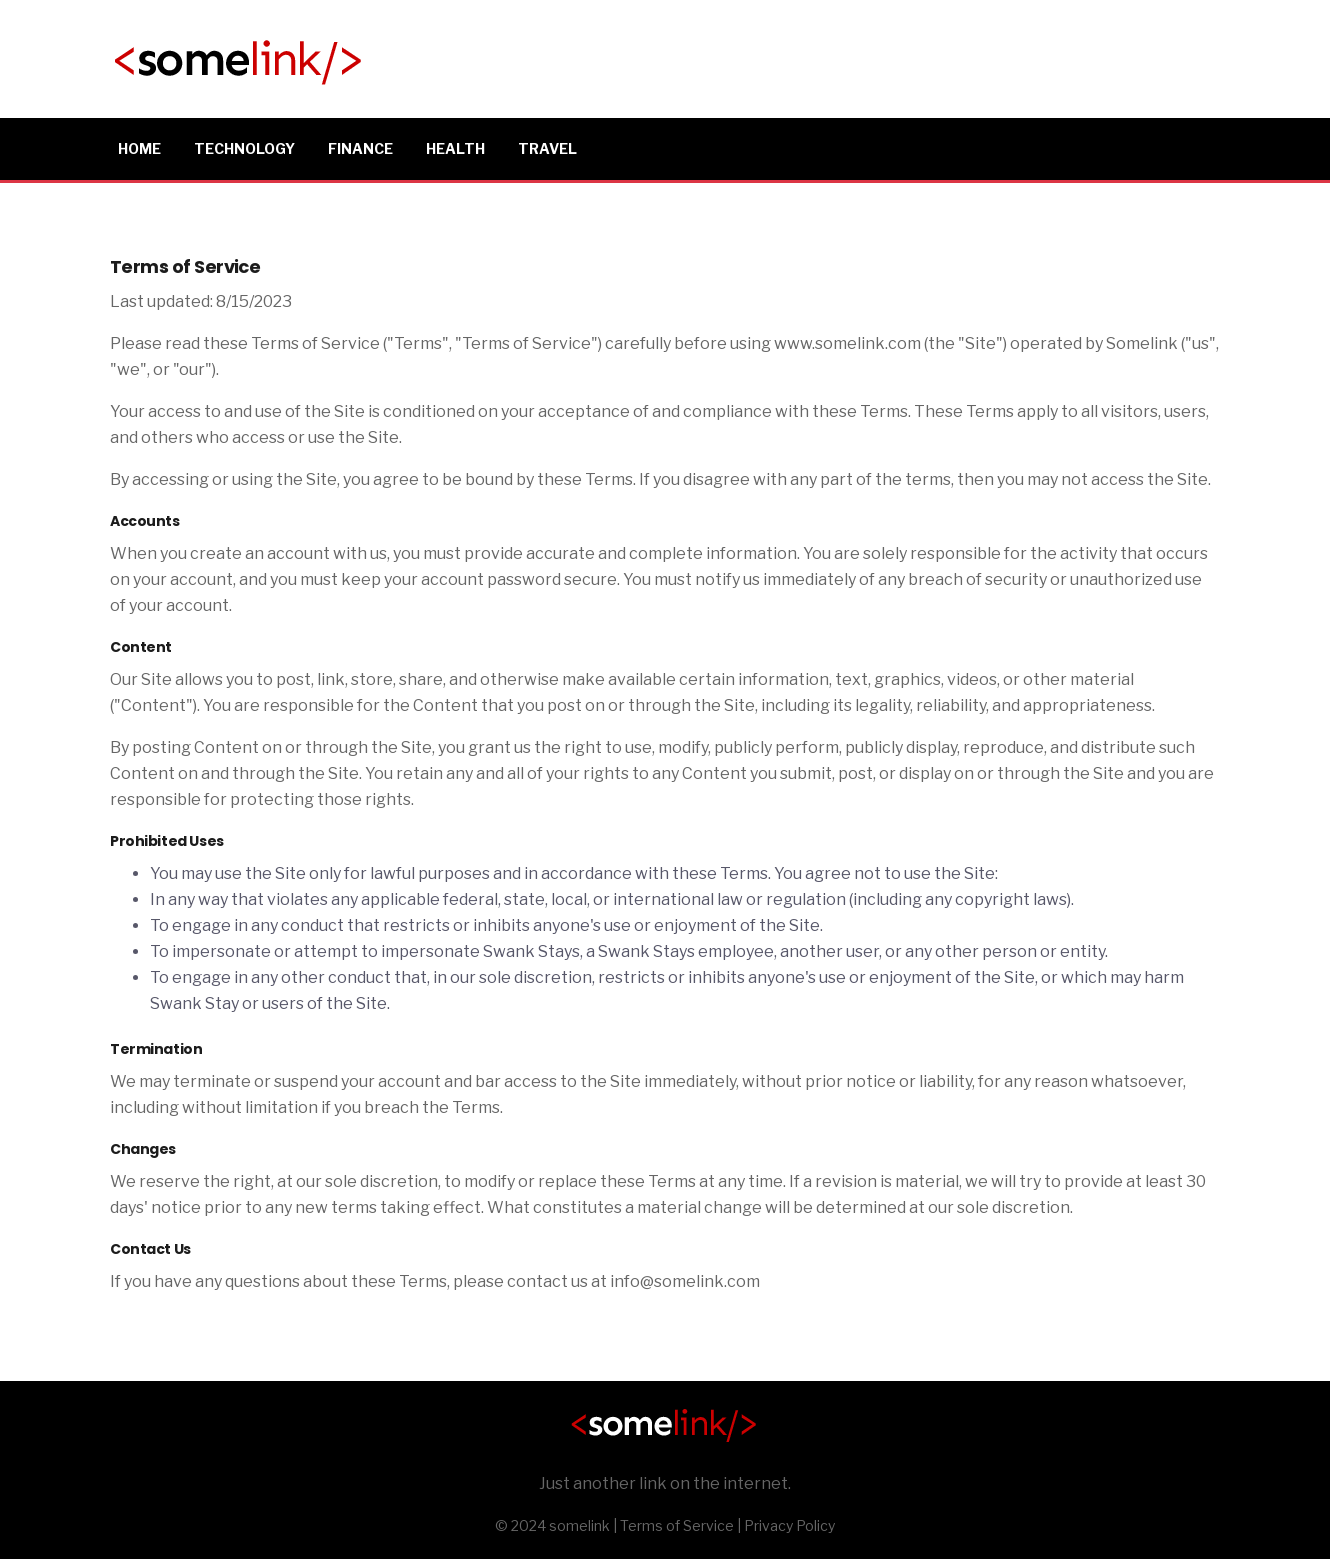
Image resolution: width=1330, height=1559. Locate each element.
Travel (547, 148)
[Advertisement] (856, 55)
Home (139, 148)
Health (455, 148)
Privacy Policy (789, 1525)
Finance (360, 148)
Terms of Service (677, 1525)
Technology (244, 148)
